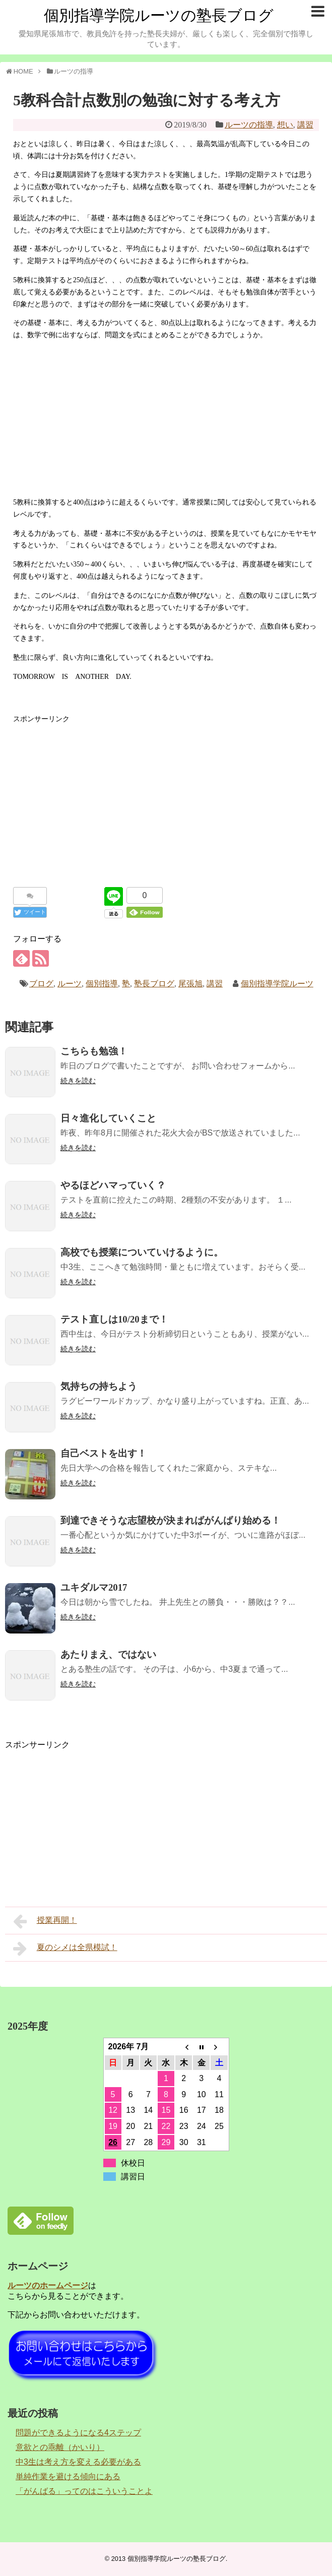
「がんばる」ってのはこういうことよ (84, 2491)
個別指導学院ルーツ (277, 983)
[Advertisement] (166, 418)
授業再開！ (45, 1921)
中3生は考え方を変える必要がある (78, 2462)
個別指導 (102, 983)
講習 (305, 124)
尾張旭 (190, 983)
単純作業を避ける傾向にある (68, 2476)
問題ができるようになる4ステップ (78, 2432)
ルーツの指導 (249, 124)
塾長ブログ (154, 983)
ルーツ (69, 983)
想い (285, 124)
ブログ (41, 983)
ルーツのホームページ (48, 2285)
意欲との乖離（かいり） (60, 2447)
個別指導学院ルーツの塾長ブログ (159, 15)
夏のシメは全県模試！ (65, 1948)
